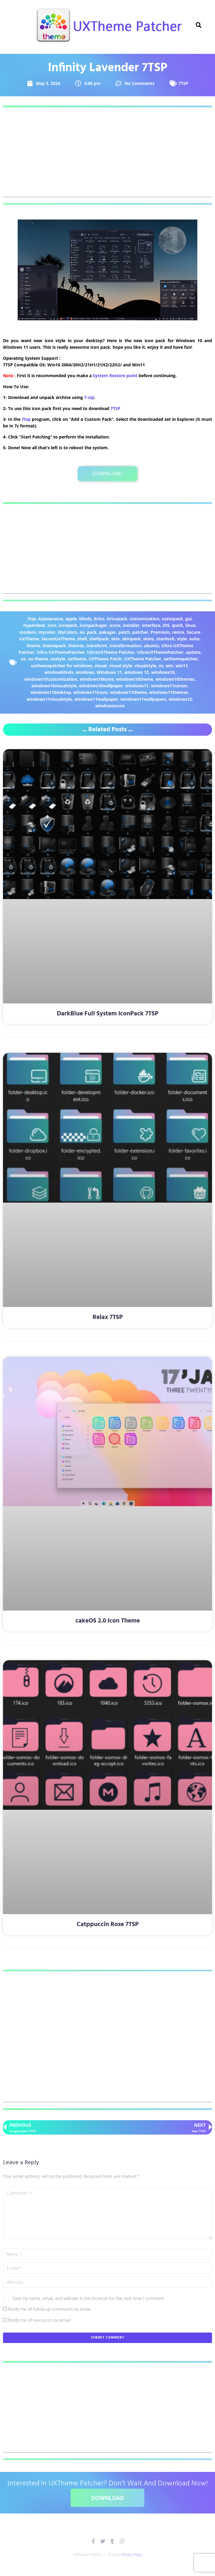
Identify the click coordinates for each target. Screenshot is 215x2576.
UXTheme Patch (105, 659)
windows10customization (50, 679)
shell (82, 639)
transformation (125, 645)
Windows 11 (109, 672)
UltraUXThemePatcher (160, 652)
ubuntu (151, 645)
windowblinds (58, 672)
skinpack (131, 639)
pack (92, 632)
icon (52, 625)
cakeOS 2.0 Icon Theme (107, 1621)
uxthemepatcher (180, 659)
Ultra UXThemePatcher (60, 652)
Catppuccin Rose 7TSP (108, 1924)
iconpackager (93, 625)
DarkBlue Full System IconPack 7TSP (107, 1014)
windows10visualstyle (54, 685)
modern (27, 632)
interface (151, 625)
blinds (85, 618)
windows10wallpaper (101, 685)
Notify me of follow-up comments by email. (49, 2309)
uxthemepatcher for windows (61, 665)
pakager (107, 632)
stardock (165, 639)
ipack (177, 625)
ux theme (38, 659)
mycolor (46, 632)
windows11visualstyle (49, 699)
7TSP (183, 83)
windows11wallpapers (143, 699)
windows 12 (136, 672)
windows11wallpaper (96, 699)
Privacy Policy (132, 2554)
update (193, 652)
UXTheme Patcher (142, 659)
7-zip (89, 397)
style (182, 639)
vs (161, 665)
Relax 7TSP (108, 1317)
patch (124, 632)
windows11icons (90, 692)
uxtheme (77, 659)
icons (115, 625)
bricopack (117, 618)
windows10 (163, 672)
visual (101, 665)
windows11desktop (51, 692)
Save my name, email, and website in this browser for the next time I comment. (88, 2298)
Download (107, 473)
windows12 (180, 699)
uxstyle (57, 659)
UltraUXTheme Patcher (110, 652)
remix (178, 632)
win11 (181, 665)
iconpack (68, 625)
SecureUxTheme (58, 639)
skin (115, 639)
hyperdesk (34, 625)
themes (76, 645)
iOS (166, 625)
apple (71, 618)
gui (188, 618)
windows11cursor (169, 685)
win (169, 665)
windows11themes (168, 692)
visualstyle (145, 665)
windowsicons (110, 706)
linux (190, 625)
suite (194, 639)
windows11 (137, 685)
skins (148, 639)
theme (33, 645)
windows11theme (128, 692)
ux (23, 659)
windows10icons (97, 679)
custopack (172, 618)
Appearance (50, 618)
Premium (160, 632)
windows (85, 672)
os (82, 632)
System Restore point (115, 375)
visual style (120, 665)
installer (131, 625)
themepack (54, 645)
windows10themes (174, 679)
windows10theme (134, 679)
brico (99, 618)
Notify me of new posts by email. (39, 2320)
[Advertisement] (107, 155)
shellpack (99, 639)
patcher (140, 632)
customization (144, 618)
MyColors (67, 632)
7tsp (26, 419)
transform (96, 645)
